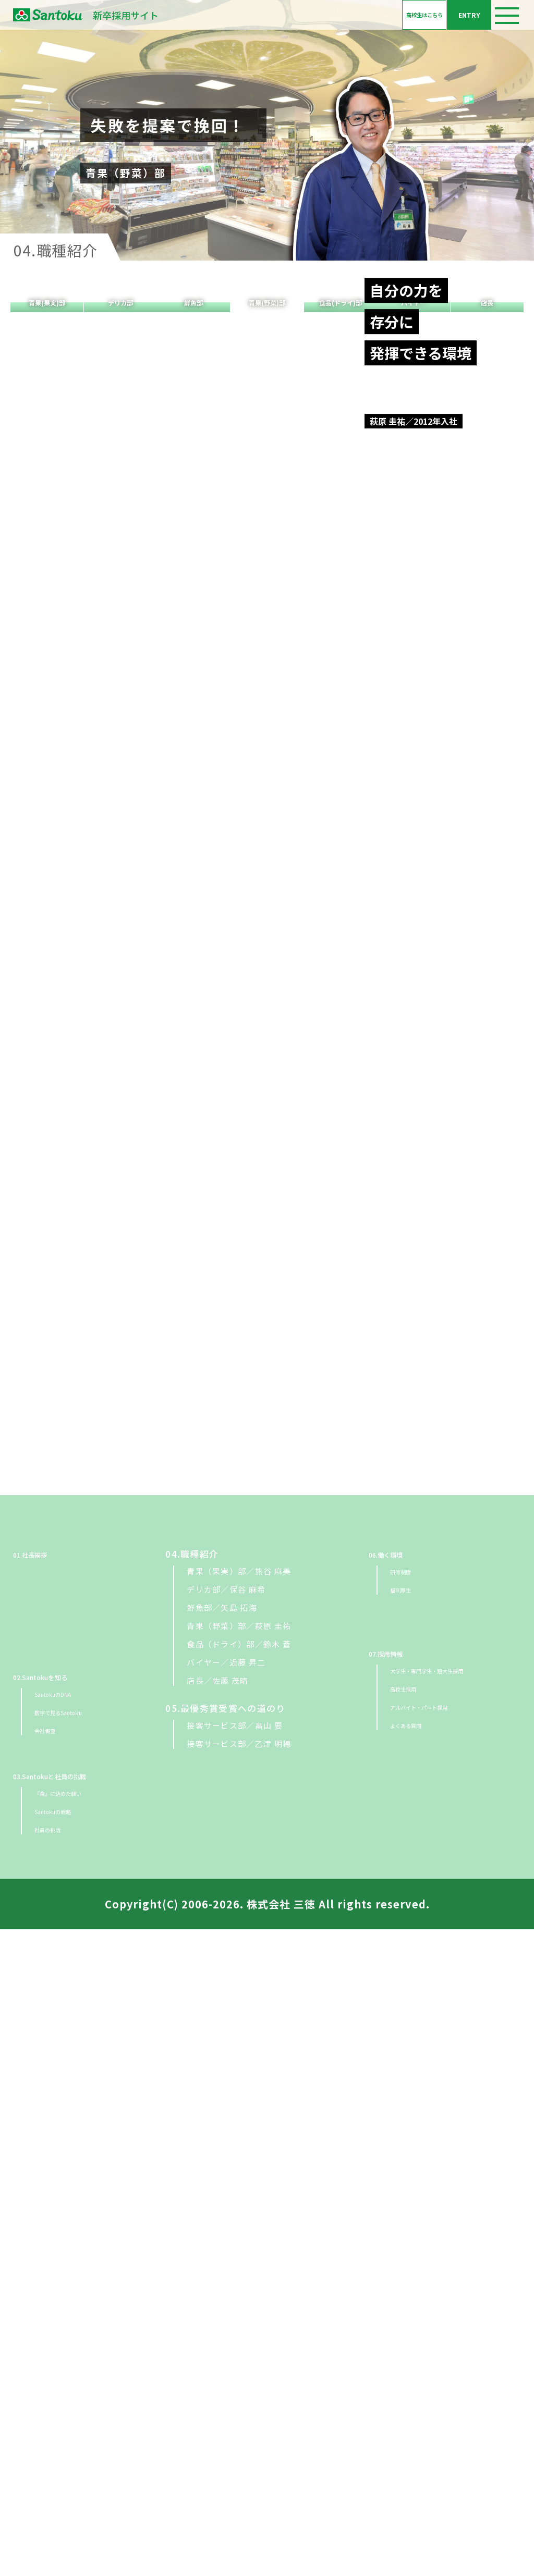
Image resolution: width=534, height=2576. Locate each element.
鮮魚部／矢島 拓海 (222, 2254)
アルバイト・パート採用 (436, 2353)
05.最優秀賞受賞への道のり (225, 2354)
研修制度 (407, 2217)
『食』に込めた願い (72, 2439)
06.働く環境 (395, 2200)
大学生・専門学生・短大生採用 (449, 2316)
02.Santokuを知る (55, 2323)
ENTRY (440, 22)
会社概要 (51, 2376)
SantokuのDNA (66, 2340)
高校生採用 (411, 2335)
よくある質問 (415, 2371)
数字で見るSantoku (74, 2358)
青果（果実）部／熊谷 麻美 (239, 2217)
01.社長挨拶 (39, 2200)
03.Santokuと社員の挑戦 (69, 2422)
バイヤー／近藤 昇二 (226, 2308)
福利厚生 (407, 2235)
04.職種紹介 (192, 2200)
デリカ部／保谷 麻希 (226, 2235)
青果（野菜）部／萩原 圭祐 (239, 2272)
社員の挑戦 (55, 2475)
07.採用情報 (395, 2299)
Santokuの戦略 (65, 2457)
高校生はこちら (340, 22)
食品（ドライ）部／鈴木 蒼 (239, 2290)
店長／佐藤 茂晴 (217, 2327)
